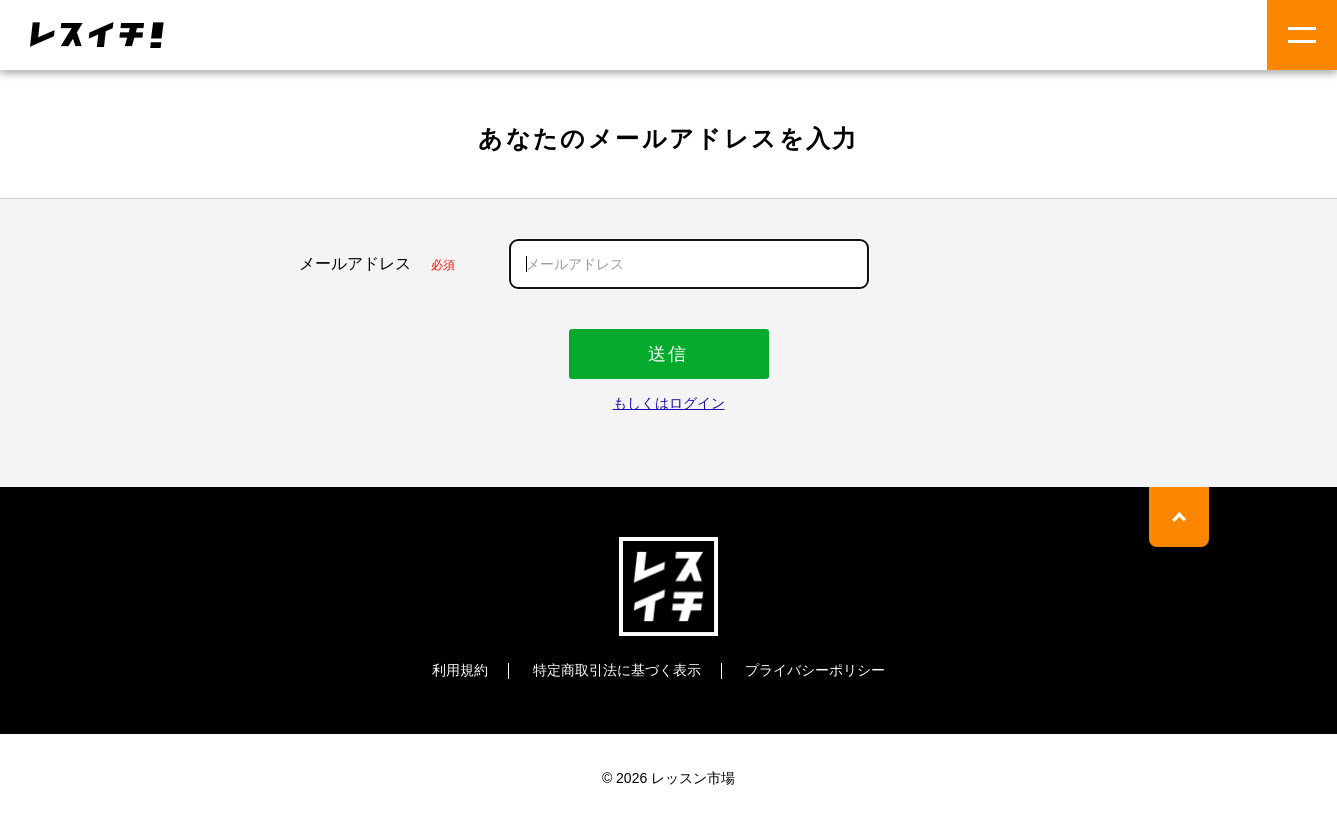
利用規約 (460, 670)
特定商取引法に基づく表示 (617, 670)
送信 (668, 354)
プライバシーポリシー (815, 670)
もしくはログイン (669, 403)
